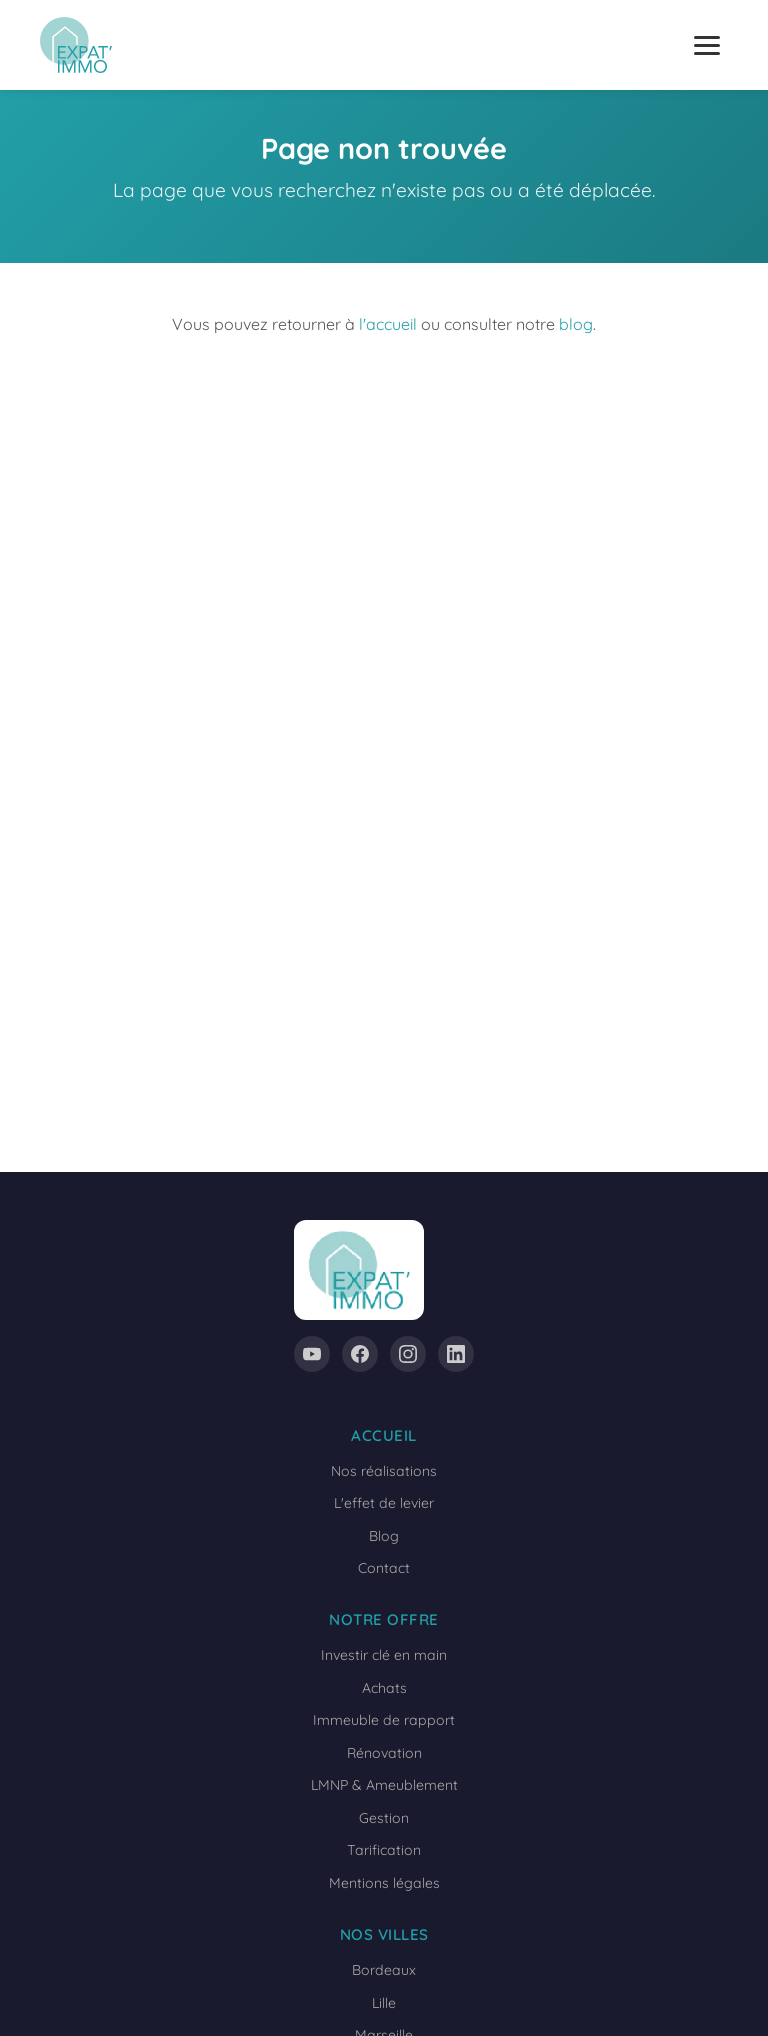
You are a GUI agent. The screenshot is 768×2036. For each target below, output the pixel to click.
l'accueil (388, 324)
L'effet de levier (384, 1503)
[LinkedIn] (456, 1354)
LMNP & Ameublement (384, 1785)
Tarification (384, 1850)
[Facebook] (360, 1354)
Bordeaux (384, 1970)
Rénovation (384, 1753)
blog (576, 324)
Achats (384, 1688)
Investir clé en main (384, 1655)
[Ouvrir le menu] (707, 45)
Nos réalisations (384, 1471)
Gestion (384, 1818)
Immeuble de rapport (384, 1720)
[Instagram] (408, 1354)
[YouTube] (312, 1354)
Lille (384, 2003)
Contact (384, 1568)
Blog (384, 1536)
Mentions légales (384, 1883)
